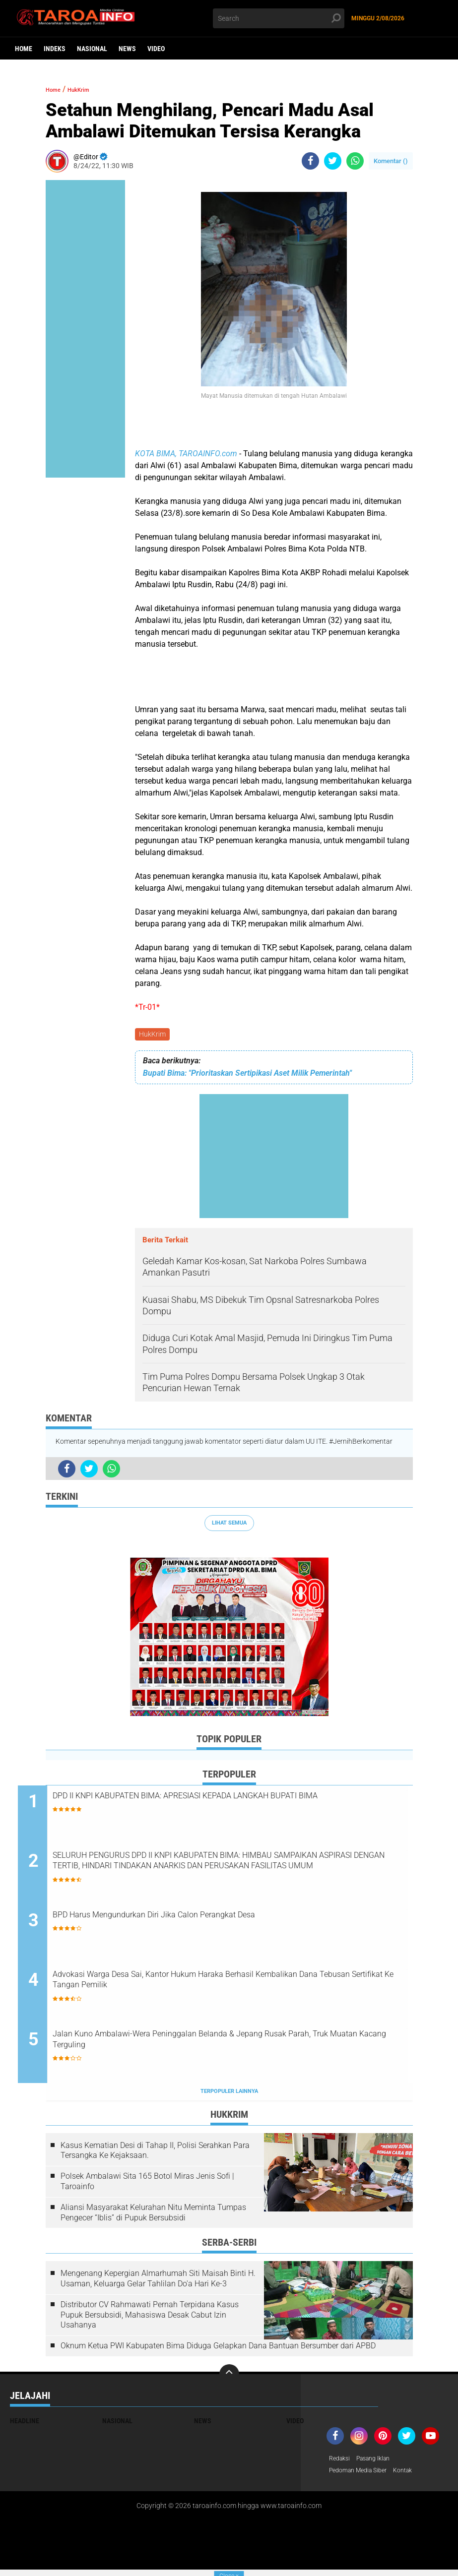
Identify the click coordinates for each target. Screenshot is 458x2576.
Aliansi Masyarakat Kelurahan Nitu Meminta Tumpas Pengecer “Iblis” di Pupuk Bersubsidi (153, 2216)
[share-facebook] (310, 161)
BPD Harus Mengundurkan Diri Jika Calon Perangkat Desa (216, 1919)
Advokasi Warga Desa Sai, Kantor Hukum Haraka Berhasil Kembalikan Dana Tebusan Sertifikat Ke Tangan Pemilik (216, 1986)
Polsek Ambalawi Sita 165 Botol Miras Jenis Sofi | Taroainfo (147, 2186)
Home (23, 49)
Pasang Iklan (380, 2463)
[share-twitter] (332, 161)
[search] (278, 18)
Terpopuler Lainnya (229, 2095)
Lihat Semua (229, 1524)
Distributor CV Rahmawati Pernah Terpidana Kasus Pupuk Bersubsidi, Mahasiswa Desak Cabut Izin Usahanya (150, 2319)
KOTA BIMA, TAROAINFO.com (186, 453)
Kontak (413, 2476)
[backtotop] (229, 2378)
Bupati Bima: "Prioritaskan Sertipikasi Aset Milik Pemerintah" (247, 1075)
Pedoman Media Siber (362, 2476)
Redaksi (341, 2463)
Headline (24, 2425)
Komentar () (391, 161)
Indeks (54, 49)
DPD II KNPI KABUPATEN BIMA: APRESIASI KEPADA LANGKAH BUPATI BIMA (231, 1806)
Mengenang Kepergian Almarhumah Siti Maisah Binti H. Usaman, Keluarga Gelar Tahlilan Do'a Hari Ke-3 (158, 2283)
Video (156, 49)
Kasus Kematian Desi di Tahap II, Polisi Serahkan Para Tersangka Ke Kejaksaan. (155, 2154)
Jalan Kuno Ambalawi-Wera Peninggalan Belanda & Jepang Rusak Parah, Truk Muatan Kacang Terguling (237, 2046)
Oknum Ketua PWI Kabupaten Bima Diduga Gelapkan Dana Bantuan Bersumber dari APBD (218, 2350)
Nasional (92, 49)
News (127, 49)
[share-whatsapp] (355, 161)
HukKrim (153, 1035)
